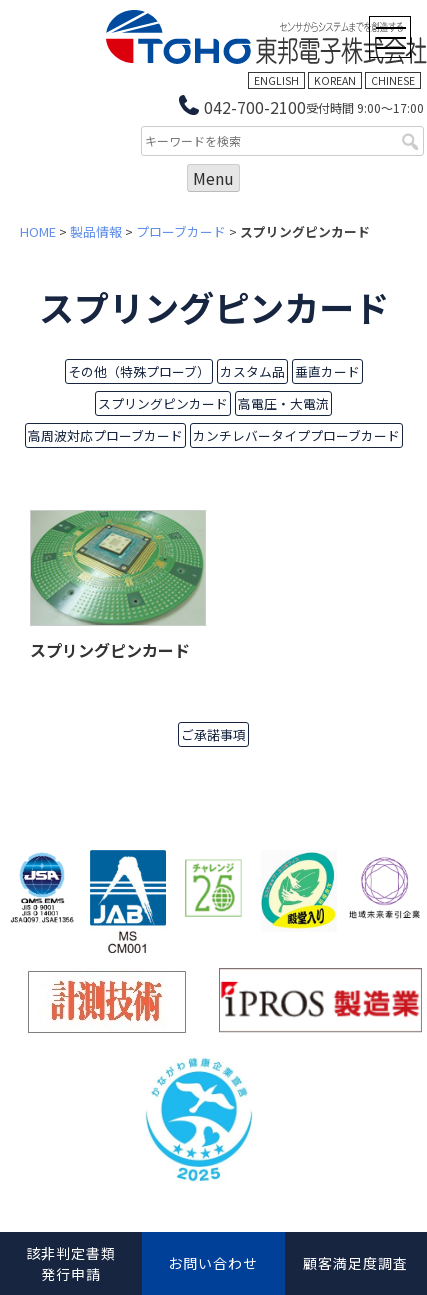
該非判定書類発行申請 (71, 1263)
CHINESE (393, 80)
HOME (38, 231)
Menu (213, 178)
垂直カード (327, 371)
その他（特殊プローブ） (139, 371)
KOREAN (335, 80)
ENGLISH (276, 80)
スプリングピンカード (163, 403)
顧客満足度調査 (355, 1263)
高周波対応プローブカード (105, 435)
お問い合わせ (213, 1263)
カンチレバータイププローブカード (296, 435)
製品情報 (96, 231)
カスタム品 (252, 371)
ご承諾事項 (213, 734)
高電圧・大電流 (283, 403)
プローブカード (181, 231)
